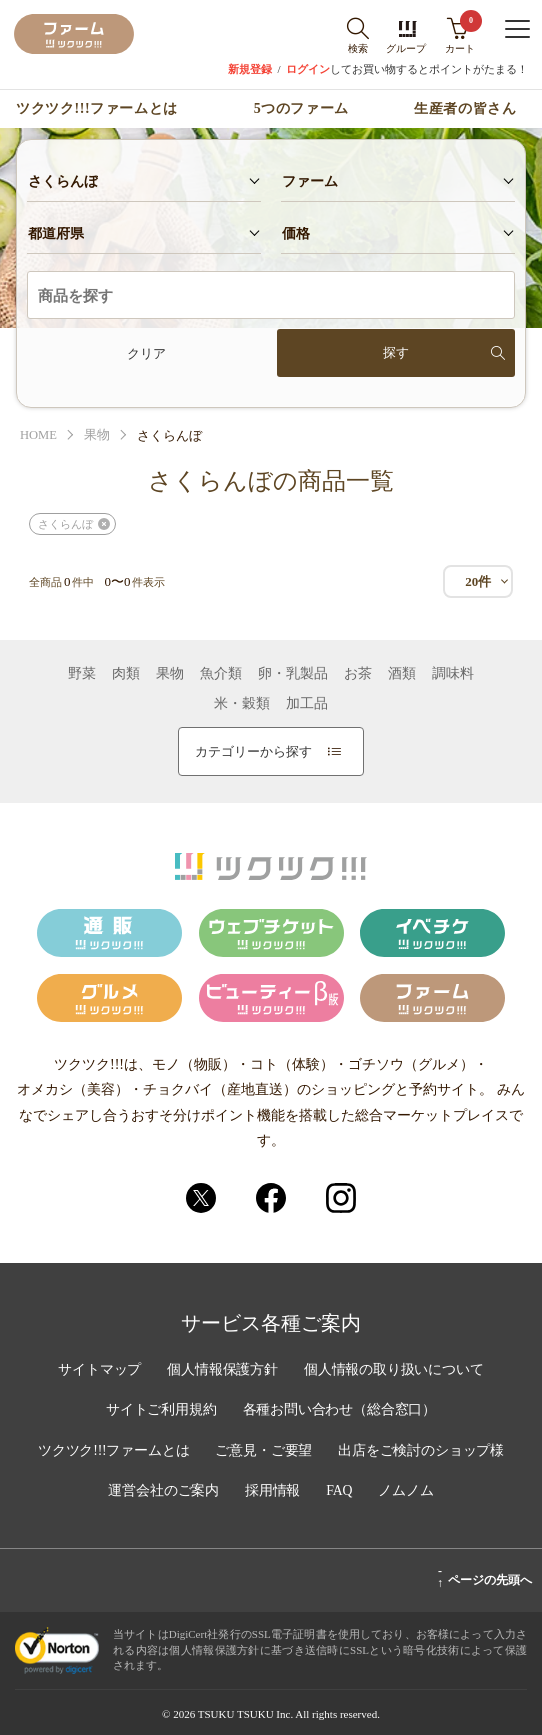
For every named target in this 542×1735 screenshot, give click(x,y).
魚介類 (221, 674)
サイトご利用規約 (160, 1411)
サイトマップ (98, 1371)
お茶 (358, 674)
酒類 (402, 674)
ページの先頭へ (484, 1577)
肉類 (126, 674)
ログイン (308, 69)
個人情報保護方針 (222, 1371)
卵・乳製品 (293, 674)
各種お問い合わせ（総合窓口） (340, 1411)
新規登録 (250, 69)
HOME (39, 435)
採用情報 (273, 1491)
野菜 (82, 674)
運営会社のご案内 (163, 1491)
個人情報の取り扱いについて (395, 1371)
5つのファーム (301, 109)
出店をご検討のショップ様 (423, 1451)
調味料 (453, 674)
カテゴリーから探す (268, 751)
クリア (146, 353)
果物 (98, 435)
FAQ (340, 1491)
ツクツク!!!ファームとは (96, 109)
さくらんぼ (65, 524)
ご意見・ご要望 (264, 1451)
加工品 (307, 704)
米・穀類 (242, 704)
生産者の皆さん (465, 109)
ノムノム (407, 1491)
